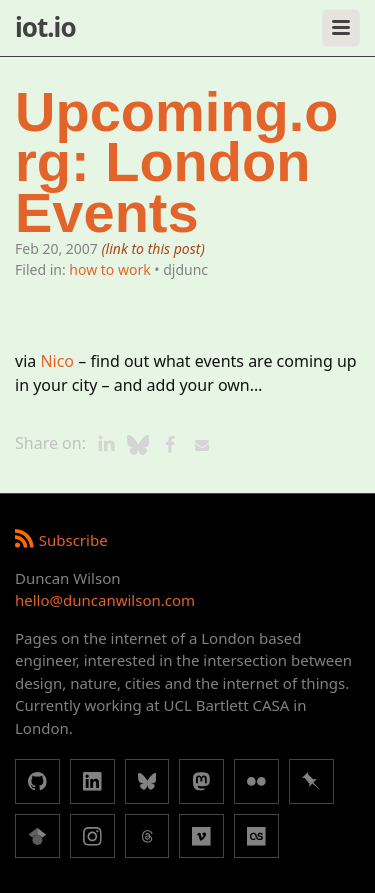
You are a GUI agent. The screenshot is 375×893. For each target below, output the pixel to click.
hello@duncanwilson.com (105, 600)
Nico (57, 361)
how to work (109, 269)
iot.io (45, 27)
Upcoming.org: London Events (177, 162)
